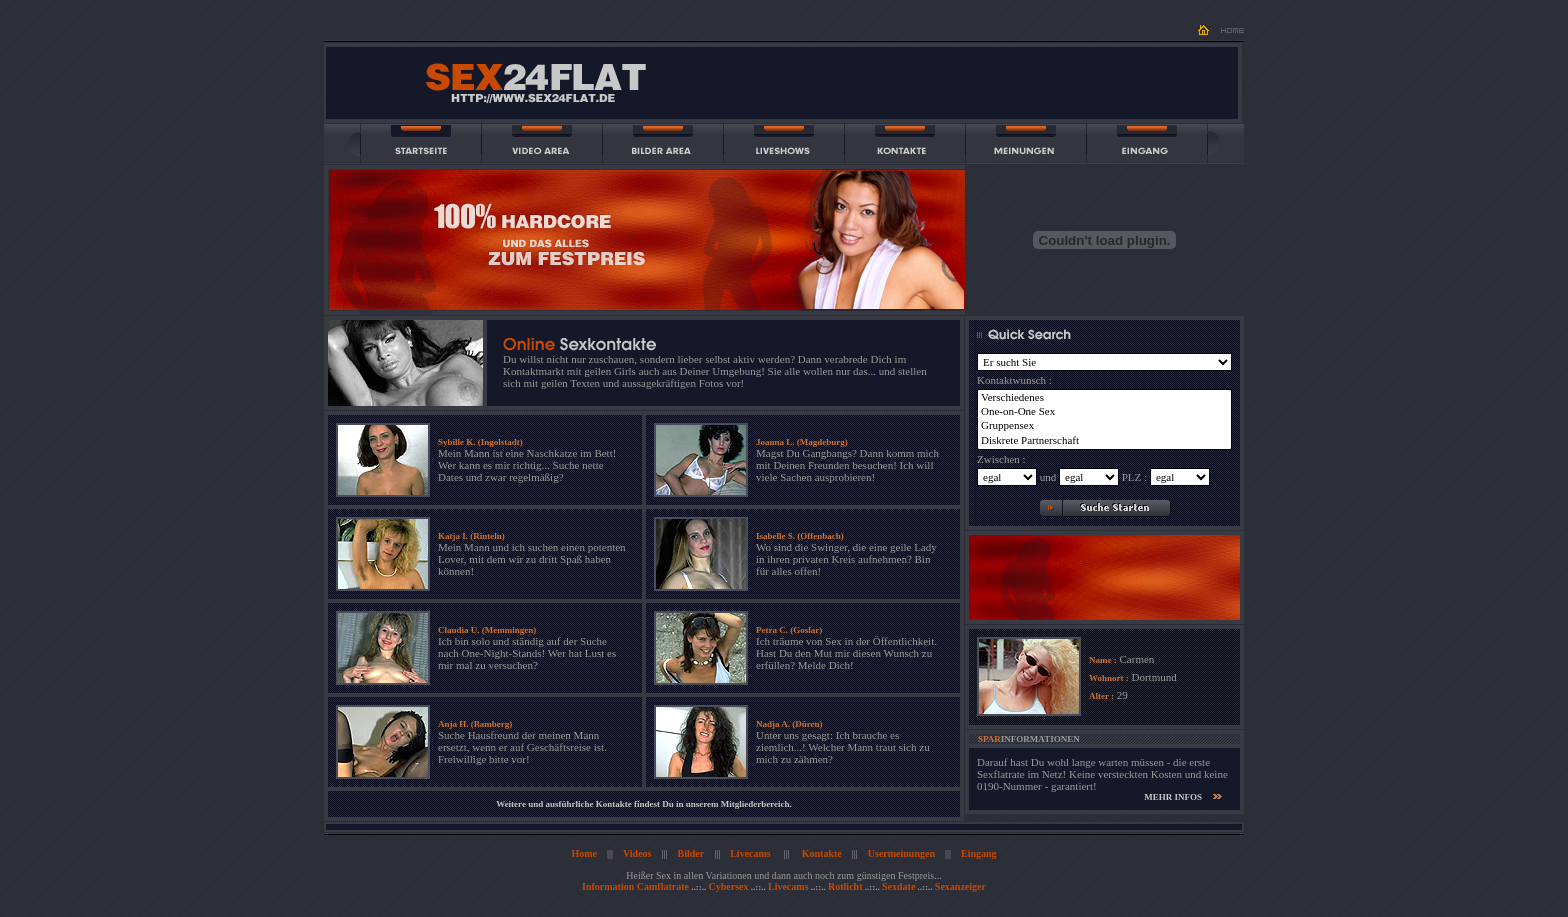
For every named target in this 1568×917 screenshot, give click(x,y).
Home (584, 853)
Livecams (750, 853)
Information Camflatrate (635, 886)
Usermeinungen (901, 853)
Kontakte (822, 853)
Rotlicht (845, 886)
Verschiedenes (1104, 398)
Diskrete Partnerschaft (1104, 441)
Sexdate (898, 886)
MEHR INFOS (1173, 797)
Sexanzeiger (960, 886)
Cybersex (728, 886)
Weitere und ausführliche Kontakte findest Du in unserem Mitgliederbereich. (644, 804)
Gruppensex (1104, 426)
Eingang (979, 853)
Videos (637, 853)
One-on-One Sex (1104, 412)
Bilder (691, 853)
